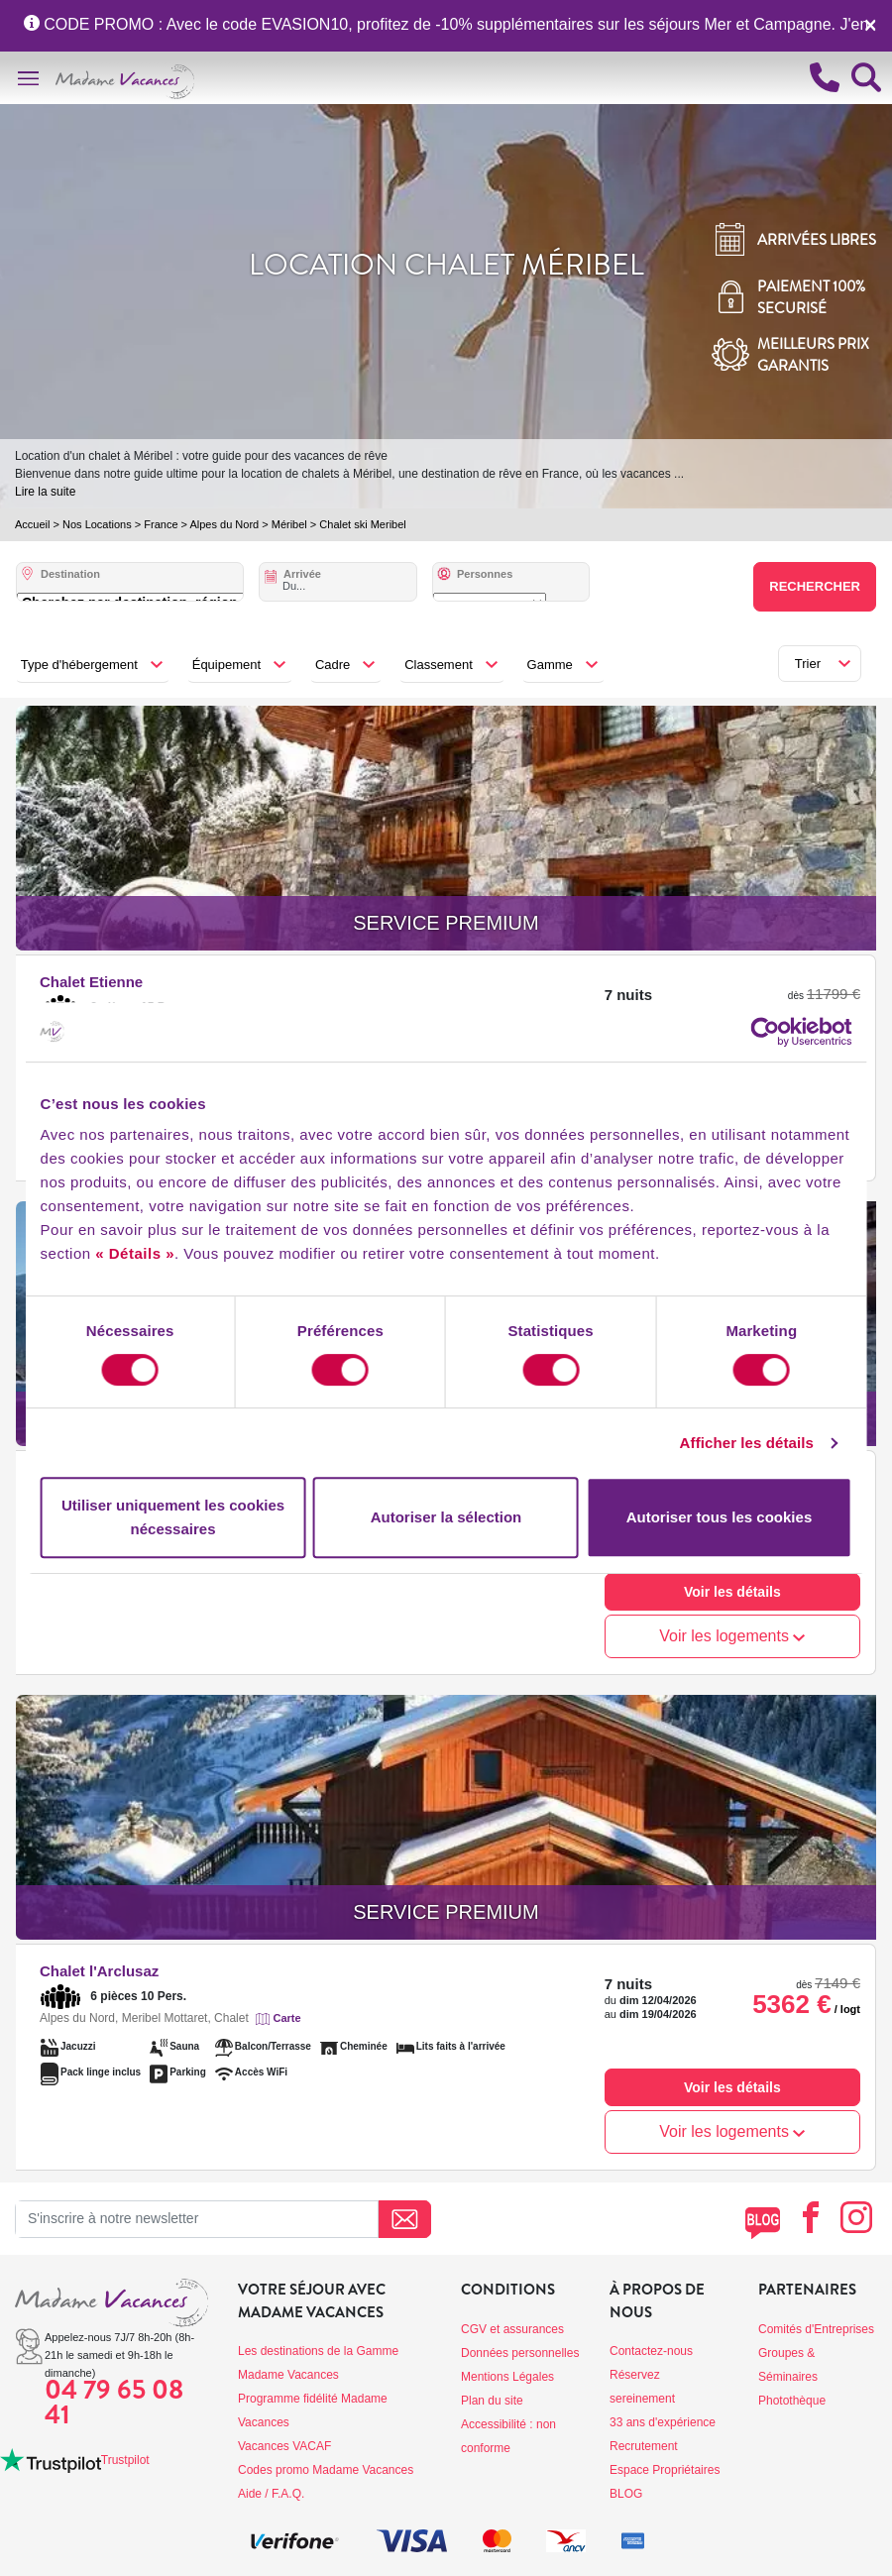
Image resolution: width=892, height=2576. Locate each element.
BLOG (626, 2494)
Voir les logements (732, 1635)
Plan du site (492, 2401)
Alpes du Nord (224, 524)
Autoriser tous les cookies (730, 1517)
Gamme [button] (550, 664)
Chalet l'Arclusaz (99, 1970)
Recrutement (644, 2446)
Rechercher (814, 586)
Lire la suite (45, 492)
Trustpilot (125, 2460)
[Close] (870, 25)
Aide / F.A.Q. (271, 2494)
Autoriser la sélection (446, 1517)
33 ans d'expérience (663, 2422)
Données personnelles (520, 2353)
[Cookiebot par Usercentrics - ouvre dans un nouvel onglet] (782, 1032)
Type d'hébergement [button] (79, 664)
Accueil (32, 524)
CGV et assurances (512, 2329)
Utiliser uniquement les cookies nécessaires (161, 1517)
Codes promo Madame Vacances (325, 2470)
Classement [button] (438, 664)
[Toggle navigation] (28, 78)
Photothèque (792, 2401)
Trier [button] (808, 663)
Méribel (289, 524)
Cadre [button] (332, 664)
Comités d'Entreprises (816, 2329)
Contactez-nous (651, 2351)
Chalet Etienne (91, 981)
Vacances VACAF (284, 2446)
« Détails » (62, 1253)
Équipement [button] (226, 664)
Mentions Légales (507, 2377)
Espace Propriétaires (665, 2470)
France (160, 524)
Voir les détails (732, 1592)
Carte (286, 2018)
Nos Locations (97, 524)
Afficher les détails (764, 1442)
